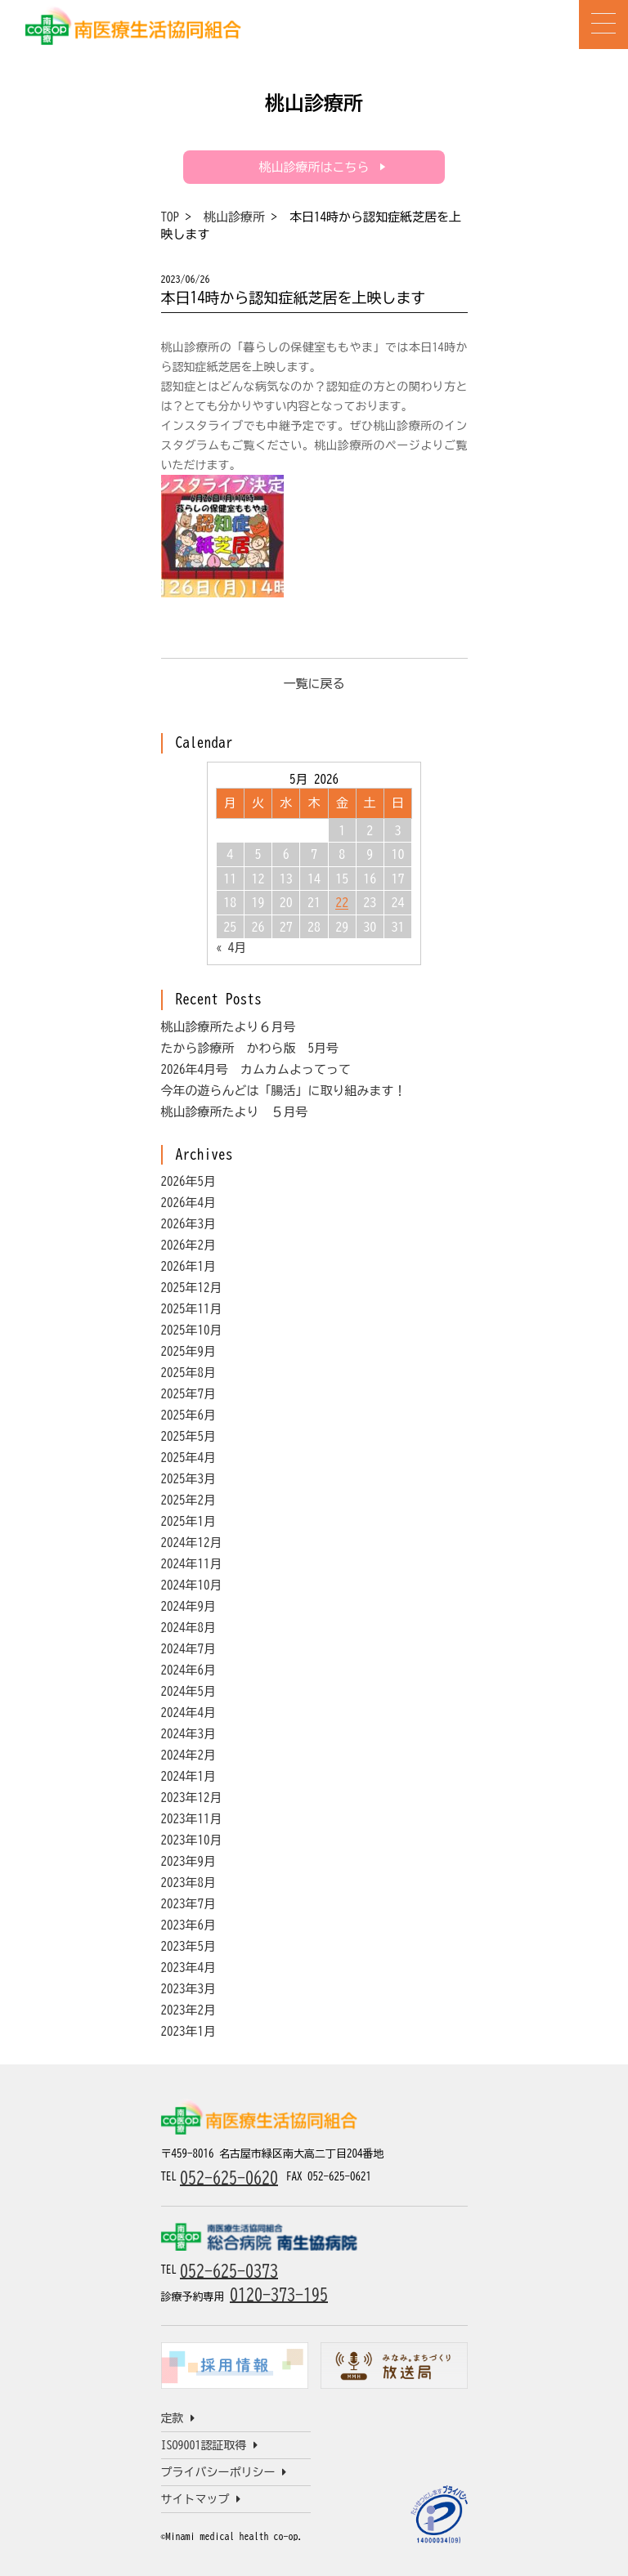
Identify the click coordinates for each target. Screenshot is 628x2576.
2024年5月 (189, 1691)
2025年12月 (191, 1287)
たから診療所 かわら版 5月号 (250, 1048)
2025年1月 (189, 1521)
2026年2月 (189, 1245)
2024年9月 (189, 1606)
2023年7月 (189, 1904)
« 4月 (231, 947)
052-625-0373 (229, 2270)
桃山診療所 (234, 217)
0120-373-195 (279, 2294)
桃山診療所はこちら (314, 167)
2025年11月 (191, 1309)
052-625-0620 (229, 2177)
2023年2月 (189, 2010)
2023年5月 (189, 1946)
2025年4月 (189, 1457)
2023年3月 (189, 1989)
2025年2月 (189, 1500)
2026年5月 (189, 1181)
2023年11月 (191, 1819)
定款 (178, 2418)
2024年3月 (189, 1734)
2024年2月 (189, 1755)
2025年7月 (189, 1394)
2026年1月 (189, 1266)
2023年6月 (189, 1925)
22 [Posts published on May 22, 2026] (341, 902)
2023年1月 (189, 2031)
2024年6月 (189, 1670)
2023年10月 (191, 1840)
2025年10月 (191, 1330)
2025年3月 (189, 1479)
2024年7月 (189, 1649)
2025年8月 (189, 1372)
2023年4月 (189, 1967)
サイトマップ (200, 2499)
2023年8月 (189, 1882)
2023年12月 (191, 1797)
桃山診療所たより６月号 (228, 1027)
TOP (170, 217)
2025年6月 (189, 1415)
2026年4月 (189, 1202)
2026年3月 (189, 1224)
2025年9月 (189, 1351)
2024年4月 (189, 1712)
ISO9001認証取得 (209, 2445)
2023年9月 (189, 1861)
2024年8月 (189, 1627)
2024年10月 (191, 1585)
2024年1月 (189, 1776)
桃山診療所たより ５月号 (234, 1112)
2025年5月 (189, 1436)
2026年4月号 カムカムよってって (256, 1069)
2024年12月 (191, 1542)
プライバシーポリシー (223, 2472)
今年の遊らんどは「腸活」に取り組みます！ (283, 1091)
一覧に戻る (314, 684)
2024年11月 (191, 1564)
